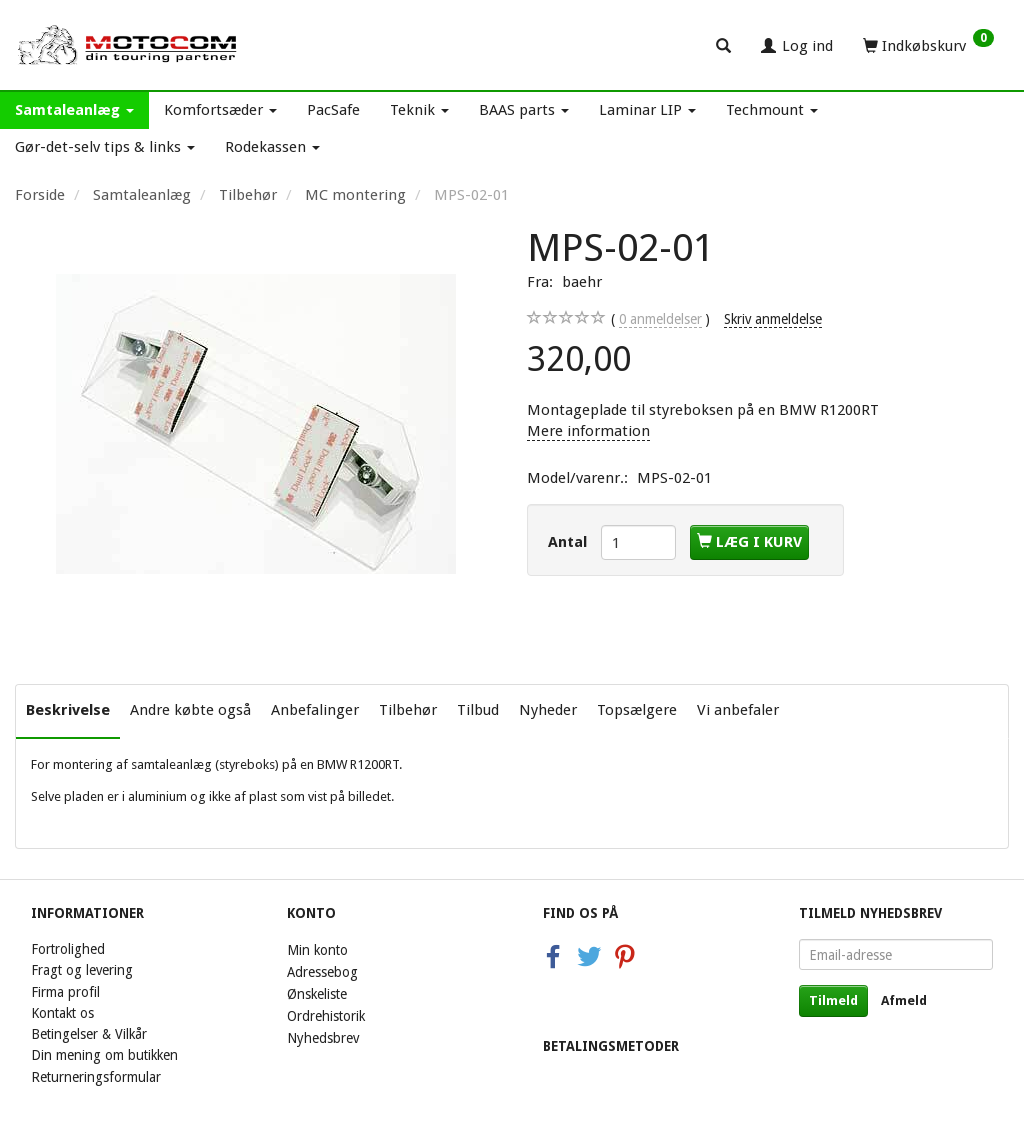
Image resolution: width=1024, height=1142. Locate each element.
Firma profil (65, 992)
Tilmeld (833, 1000)
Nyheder (548, 710)
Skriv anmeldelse (773, 319)
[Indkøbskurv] (928, 45)
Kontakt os (62, 1013)
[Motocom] (128, 45)
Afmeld (904, 1000)
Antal (569, 542)
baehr (582, 282)
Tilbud (478, 710)
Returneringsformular (96, 1077)
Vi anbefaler (738, 710)
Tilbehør (408, 710)
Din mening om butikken (104, 1055)
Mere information (588, 431)
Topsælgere (637, 710)
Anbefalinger (315, 710)
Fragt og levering (82, 970)
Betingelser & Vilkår (89, 1034)
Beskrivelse (68, 710)
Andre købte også (190, 710)
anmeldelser (660, 319)
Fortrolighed (68, 949)
